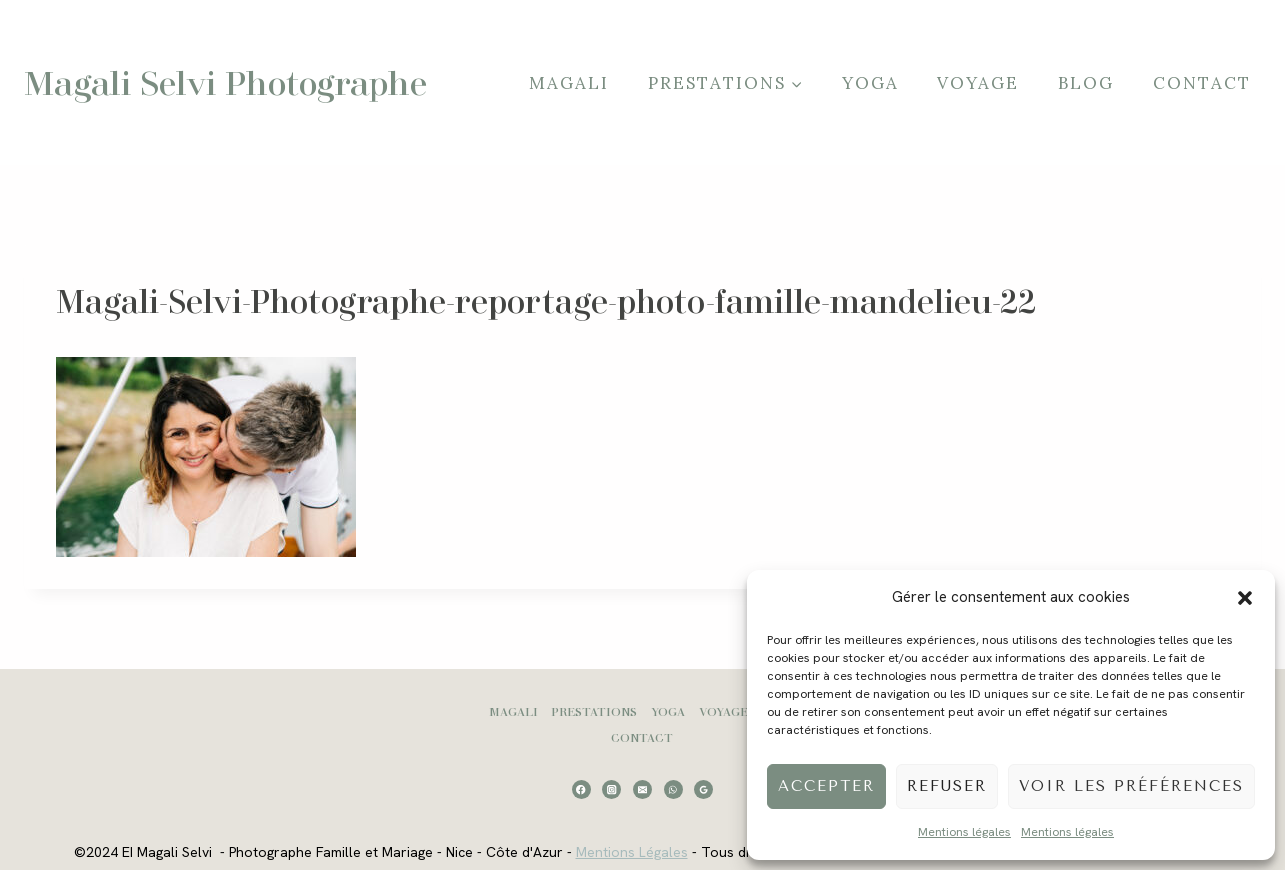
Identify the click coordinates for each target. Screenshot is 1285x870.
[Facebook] (581, 789)
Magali (569, 83)
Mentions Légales (632, 852)
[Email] (642, 789)
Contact (1202, 83)
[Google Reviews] (703, 789)
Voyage (978, 83)
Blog (1086, 83)
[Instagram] (611, 789)
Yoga (870, 83)
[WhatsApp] (673, 789)
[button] (1245, 598)
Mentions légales (964, 832)
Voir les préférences (1131, 786)
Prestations (594, 711)
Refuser (947, 786)
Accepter (826, 786)
